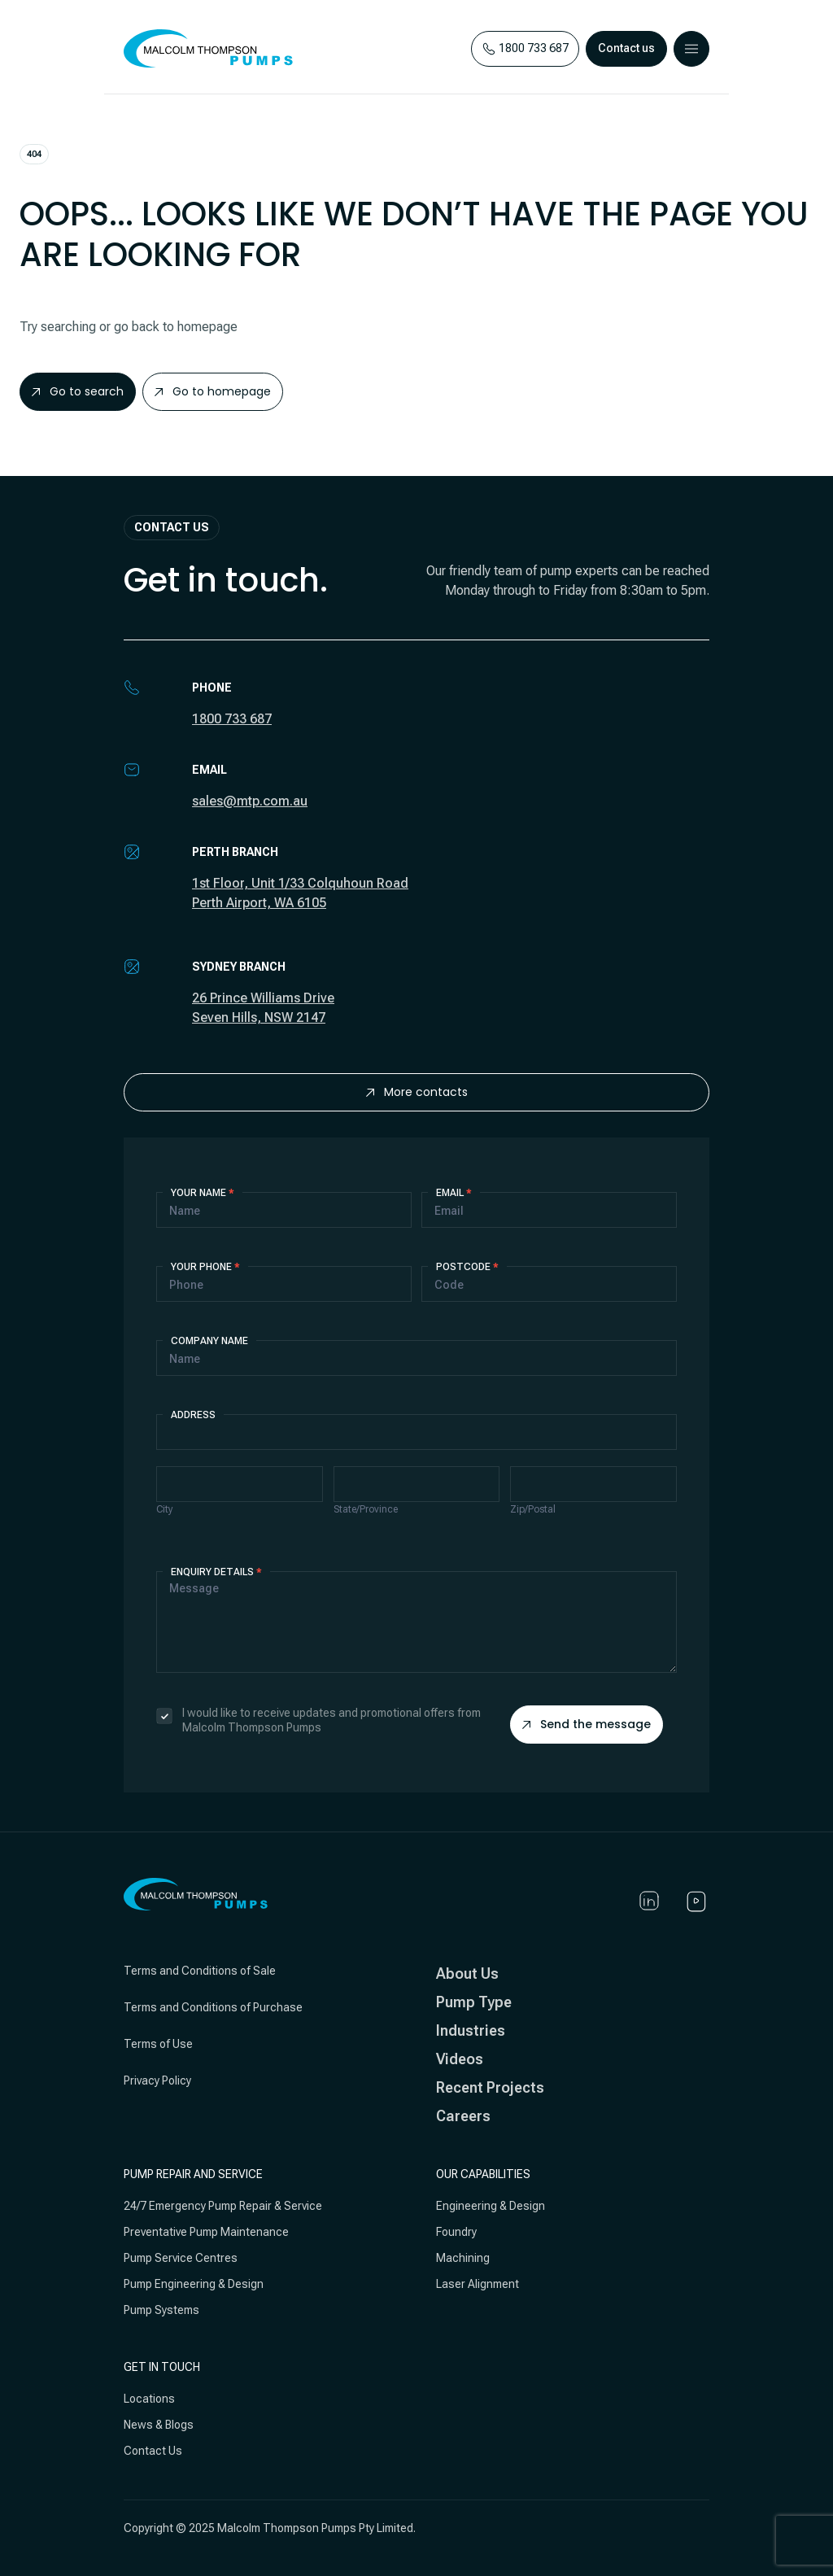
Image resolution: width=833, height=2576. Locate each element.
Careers (463, 2115)
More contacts (417, 1092)
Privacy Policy (157, 2080)
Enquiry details (216, 1572)
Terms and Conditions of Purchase (213, 2007)
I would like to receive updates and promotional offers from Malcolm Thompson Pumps (318, 1720)
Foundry (456, 2231)
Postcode (467, 1267)
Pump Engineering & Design (194, 2283)
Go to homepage (213, 391)
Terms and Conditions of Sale (200, 1970)
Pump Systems (161, 2309)
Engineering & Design (490, 2205)
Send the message (586, 1724)
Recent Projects (490, 2087)
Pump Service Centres (181, 2257)
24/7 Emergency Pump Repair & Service (223, 2205)
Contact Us (153, 2450)
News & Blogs (159, 2424)
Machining (463, 2257)
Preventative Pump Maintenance (206, 2231)
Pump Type (474, 2002)
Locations (149, 2398)
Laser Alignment (477, 2283)
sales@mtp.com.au (249, 801)
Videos (459, 2058)
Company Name (209, 1341)
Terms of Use (158, 2043)
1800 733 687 (232, 719)
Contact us (626, 48)
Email (454, 1192)
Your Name (202, 1192)
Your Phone (205, 1267)
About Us (467, 1973)
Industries (470, 2030)
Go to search (78, 391)
